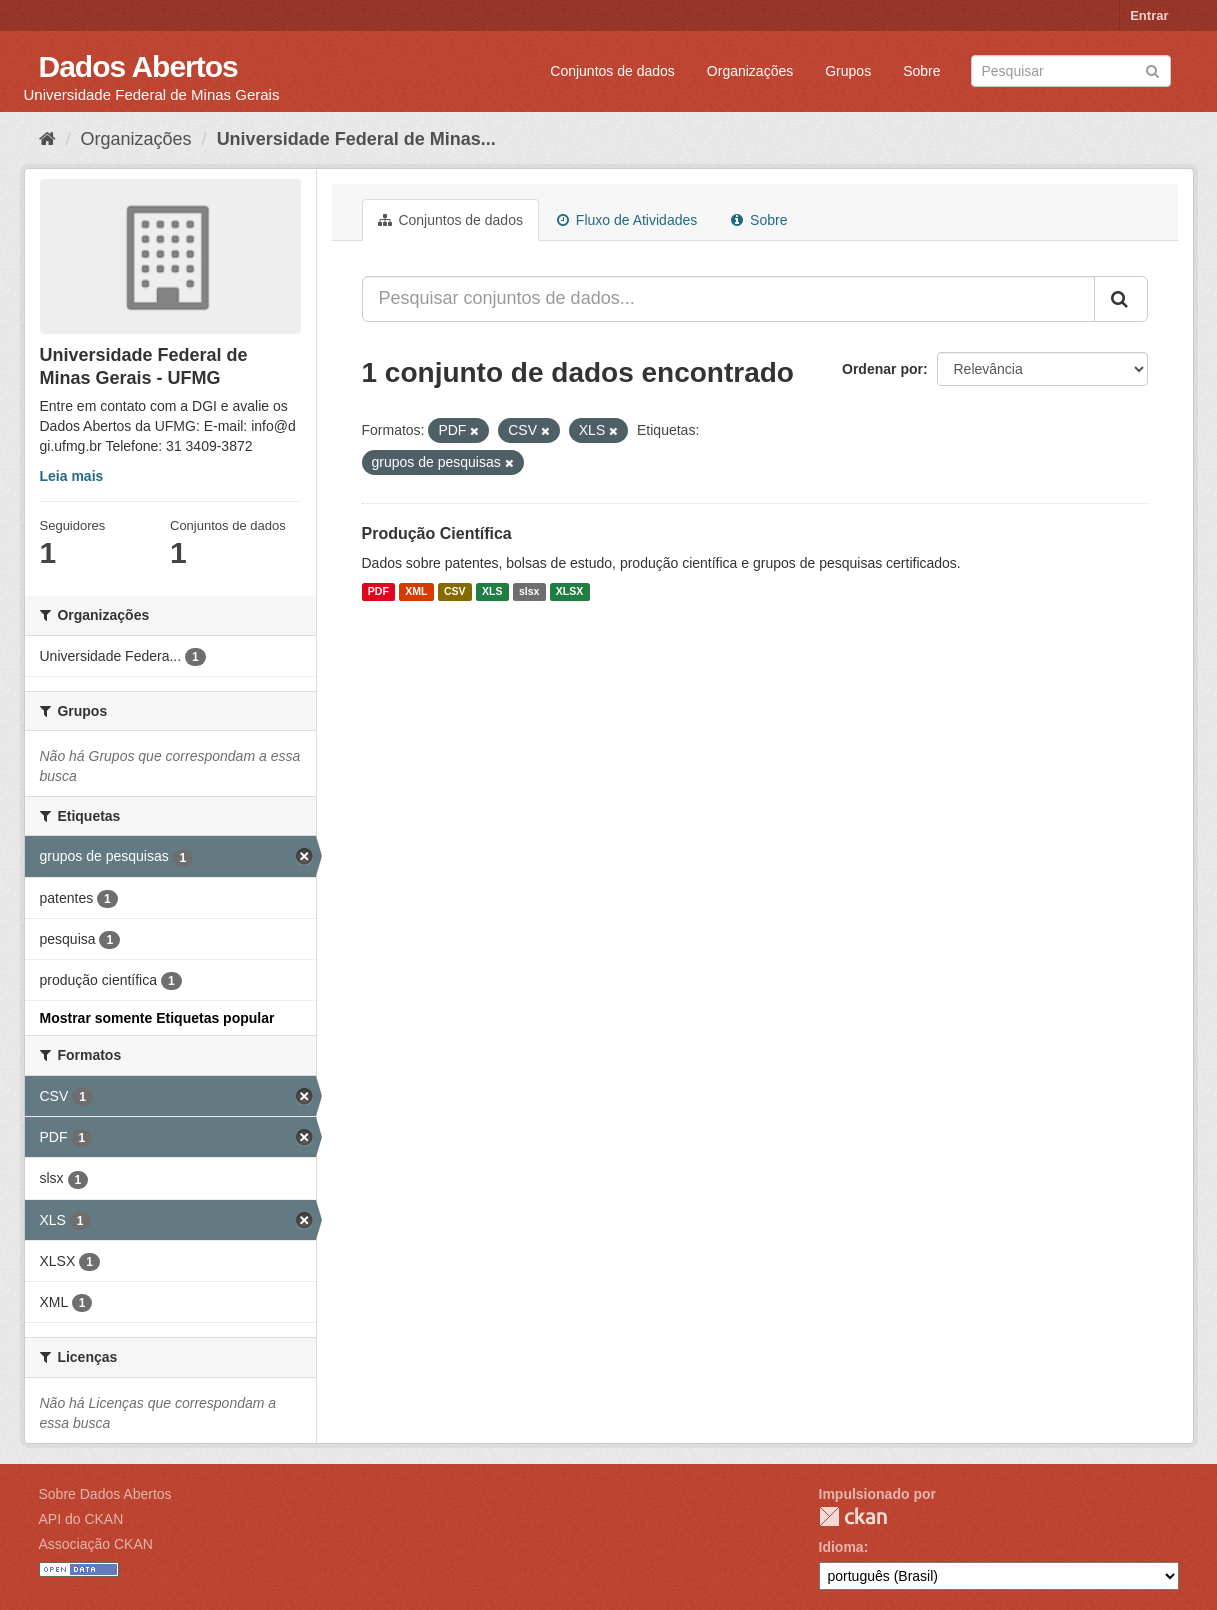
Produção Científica (437, 533)
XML (416, 592)
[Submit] (1152, 69)
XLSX (569, 592)
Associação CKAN (96, 1544)
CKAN (853, 1516)
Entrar (1149, 15)
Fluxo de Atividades (627, 220)
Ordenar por (882, 369)
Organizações (750, 71)
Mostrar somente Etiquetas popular (157, 1018)
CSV (455, 592)
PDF (378, 592)
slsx (529, 592)
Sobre (921, 71)
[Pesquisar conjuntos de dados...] (728, 299)
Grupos (848, 71)
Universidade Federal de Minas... (356, 139)
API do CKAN (81, 1519)
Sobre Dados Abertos (105, 1494)
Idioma (841, 1547)
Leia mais (72, 476)
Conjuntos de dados (612, 71)
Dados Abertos (138, 66)
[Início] (47, 139)
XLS (492, 592)
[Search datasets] (1071, 71)
